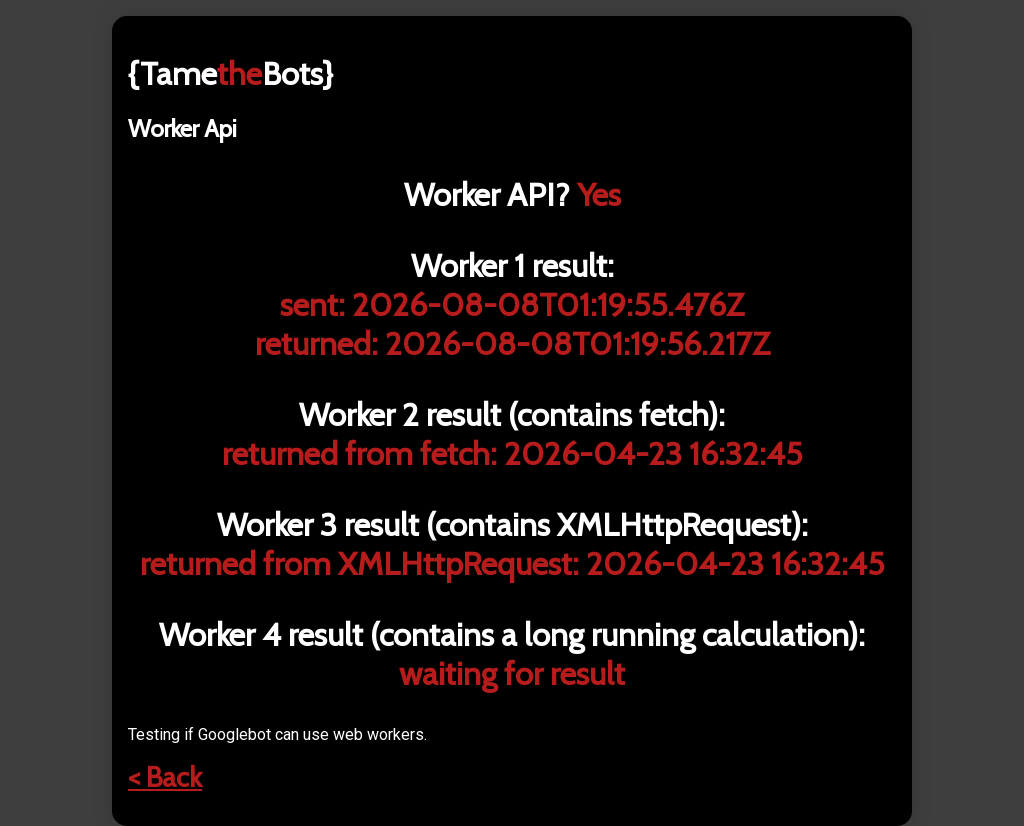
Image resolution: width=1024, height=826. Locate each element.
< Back (165, 777)
